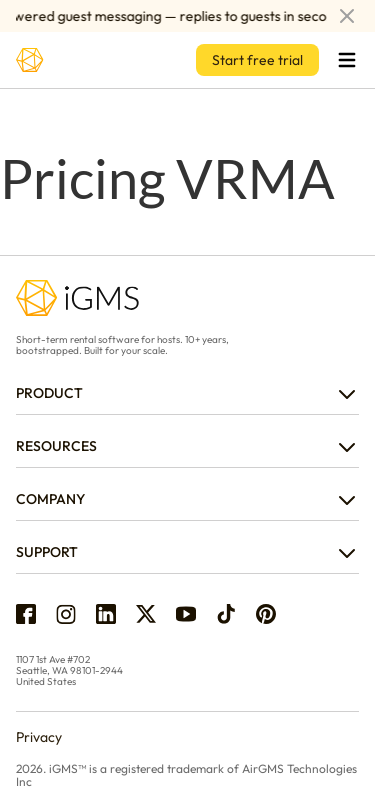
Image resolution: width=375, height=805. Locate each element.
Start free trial (257, 60)
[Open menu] (347, 60)
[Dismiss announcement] (347, 16)
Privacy (39, 737)
